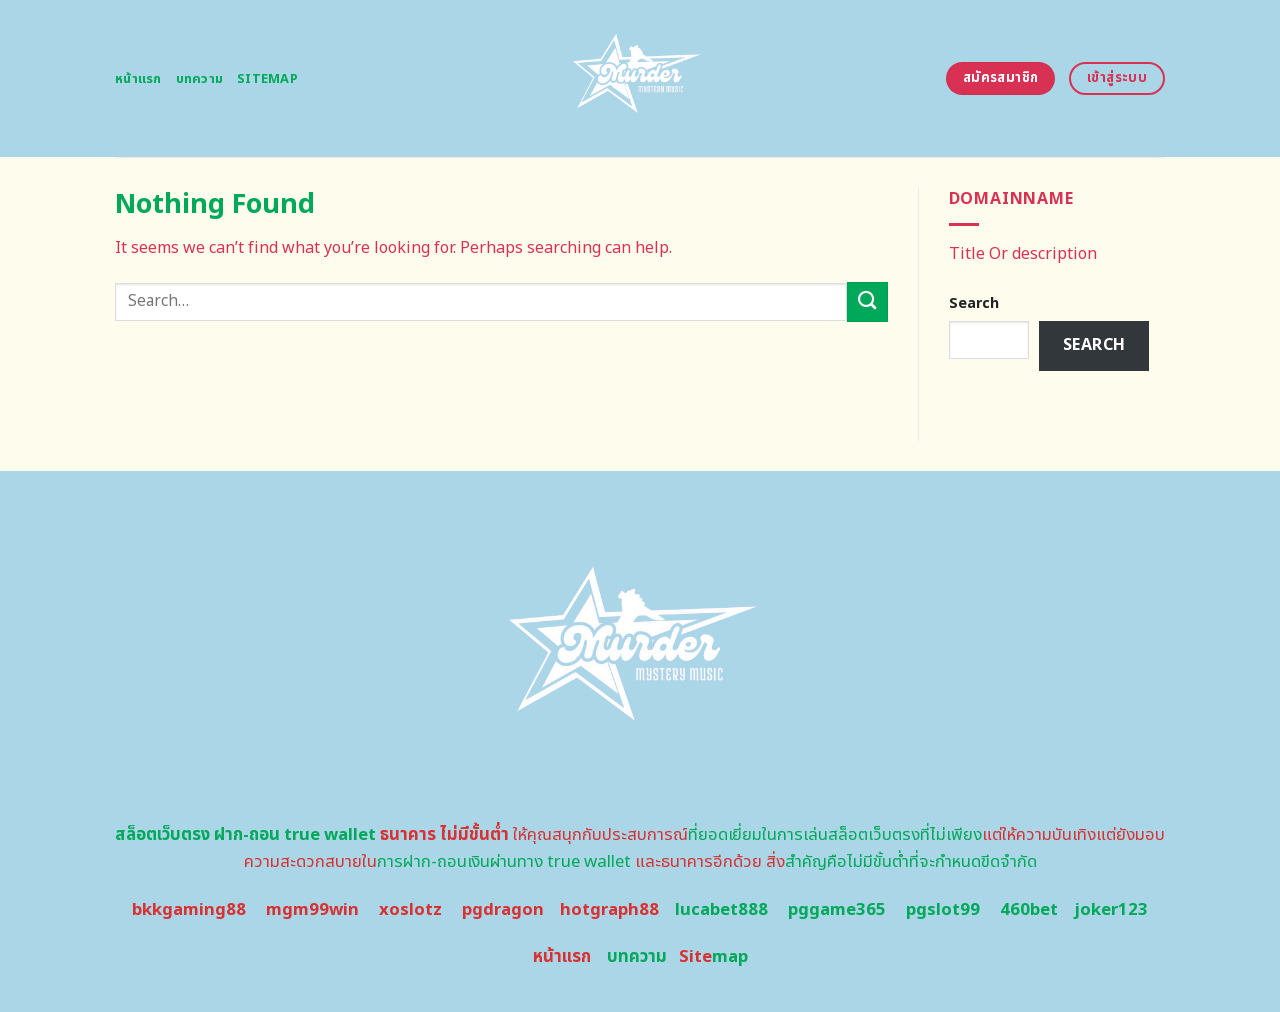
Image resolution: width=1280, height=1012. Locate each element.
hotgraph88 (609, 910)
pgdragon (503, 910)
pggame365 (837, 910)
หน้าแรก (138, 79)
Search (974, 303)
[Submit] (867, 301)
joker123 (1111, 910)
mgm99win (312, 910)
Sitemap (267, 79)
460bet (1029, 910)
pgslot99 (943, 910)
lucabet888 (721, 910)
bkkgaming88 (189, 910)
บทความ (200, 79)
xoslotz (410, 910)
